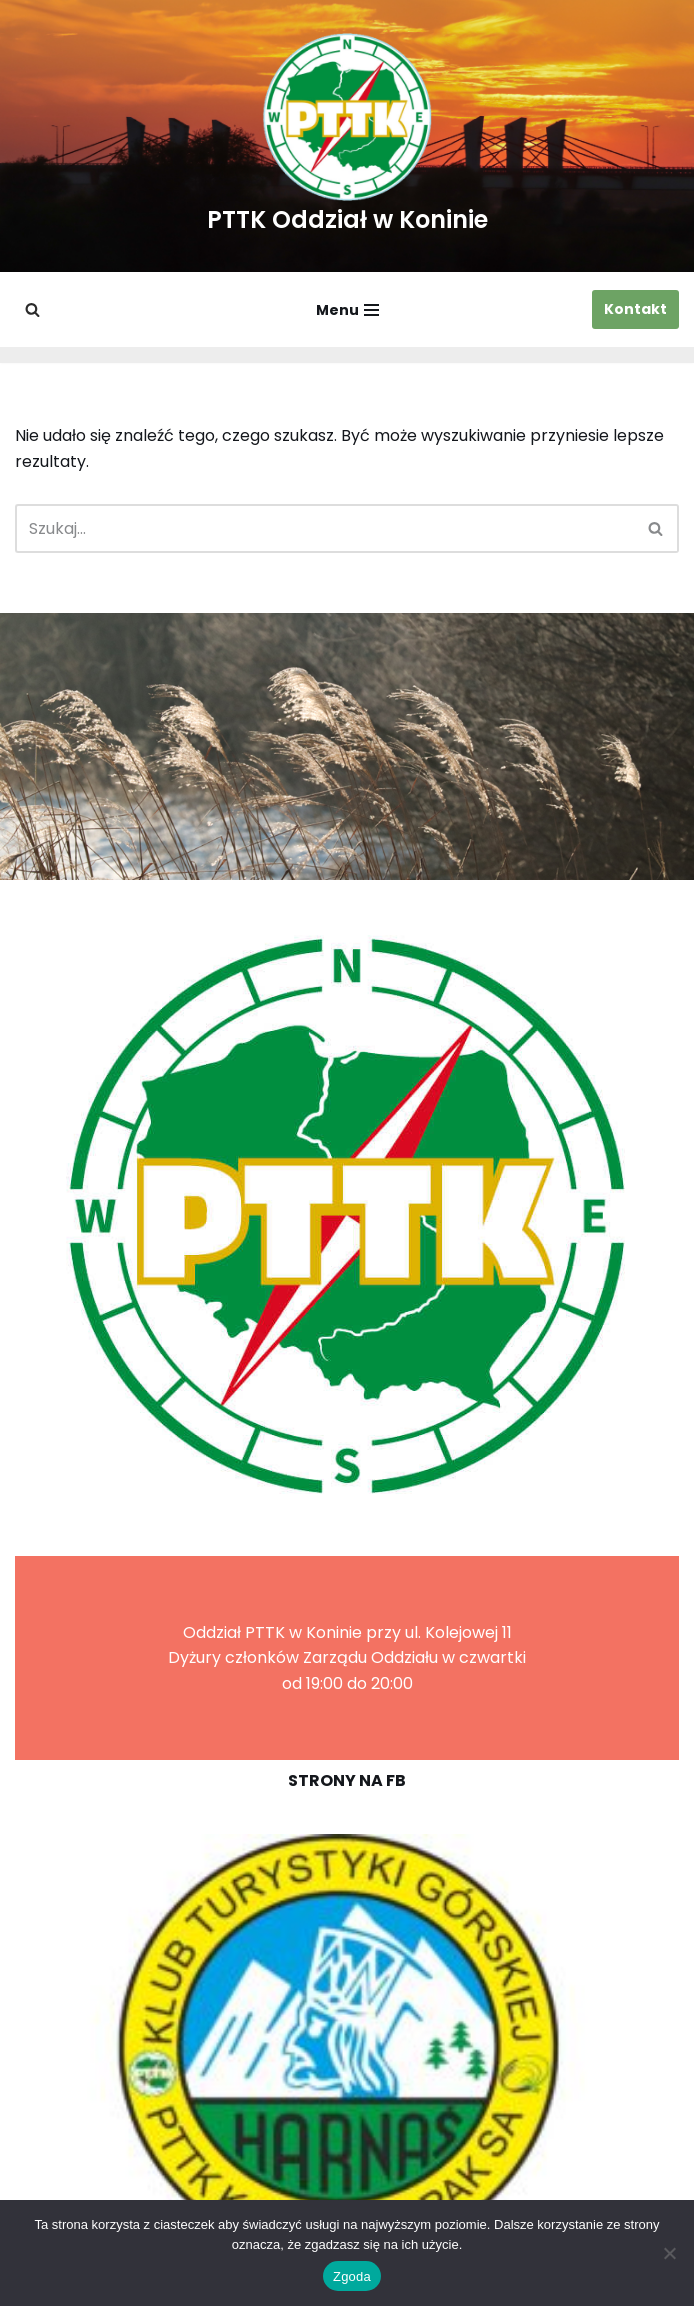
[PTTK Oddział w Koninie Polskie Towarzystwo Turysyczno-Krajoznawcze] (347, 136)
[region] (347, 2047)
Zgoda (352, 2276)
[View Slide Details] (347, 2047)
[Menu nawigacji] (347, 310)
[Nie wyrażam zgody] (669, 2253)
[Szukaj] (32, 309)
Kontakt (635, 309)
